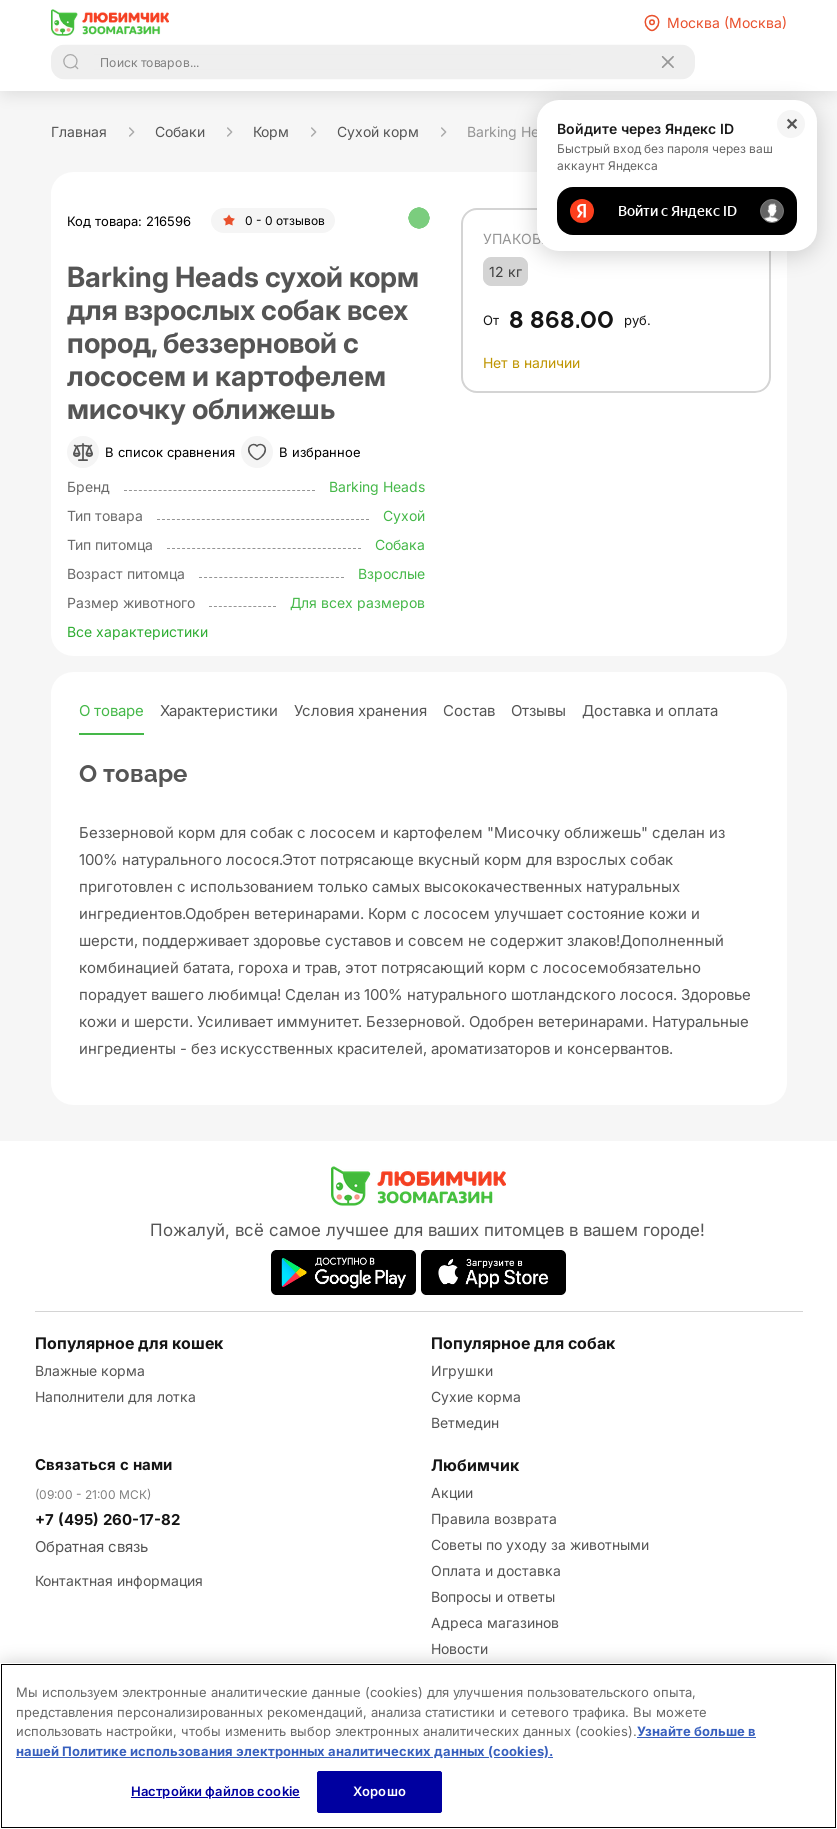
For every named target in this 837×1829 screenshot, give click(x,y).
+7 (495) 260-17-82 (107, 1519)
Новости (459, 1648)
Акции (452, 1492)
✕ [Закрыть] (791, 124)
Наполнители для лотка (115, 1396)
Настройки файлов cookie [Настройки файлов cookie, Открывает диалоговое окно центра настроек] (215, 1791)
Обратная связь (91, 1546)
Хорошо (379, 1791)
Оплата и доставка (496, 1570)
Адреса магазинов (495, 1622)
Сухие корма (476, 1396)
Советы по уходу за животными (540, 1544)
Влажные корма (90, 1370)
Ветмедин (465, 1422)
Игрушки (462, 1370)
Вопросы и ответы (493, 1596)
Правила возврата (494, 1518)
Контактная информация (119, 1580)
